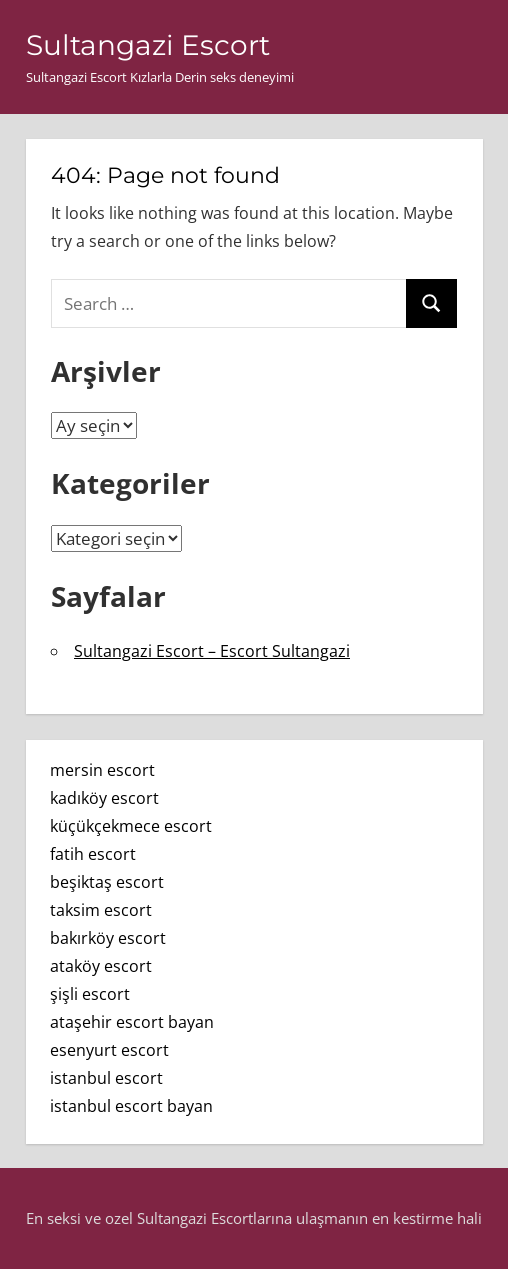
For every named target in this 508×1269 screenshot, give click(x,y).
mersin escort (102, 770)
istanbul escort (106, 1078)
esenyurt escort (109, 1050)
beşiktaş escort (107, 882)
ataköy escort (101, 966)
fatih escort (93, 854)
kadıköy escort (104, 798)
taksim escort (101, 910)
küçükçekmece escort (131, 826)
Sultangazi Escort (148, 45)
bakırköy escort (108, 938)
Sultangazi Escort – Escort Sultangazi (212, 651)
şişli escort (90, 994)
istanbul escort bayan (131, 1106)
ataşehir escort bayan (132, 1022)
